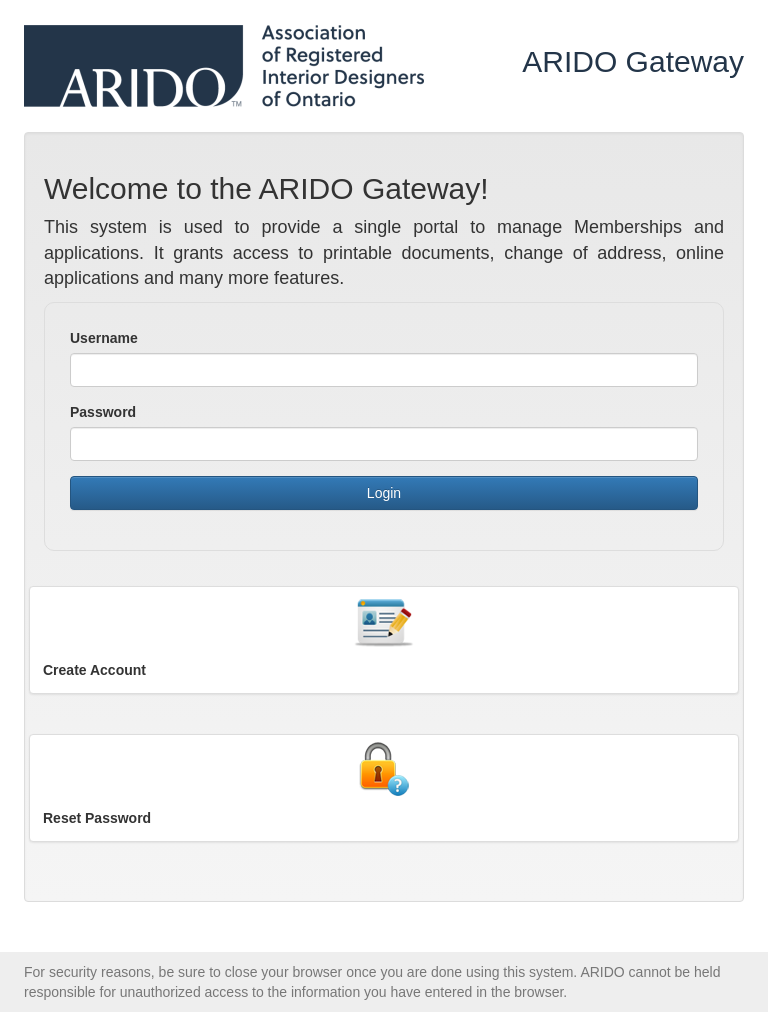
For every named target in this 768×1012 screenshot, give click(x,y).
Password (103, 412)
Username (104, 338)
